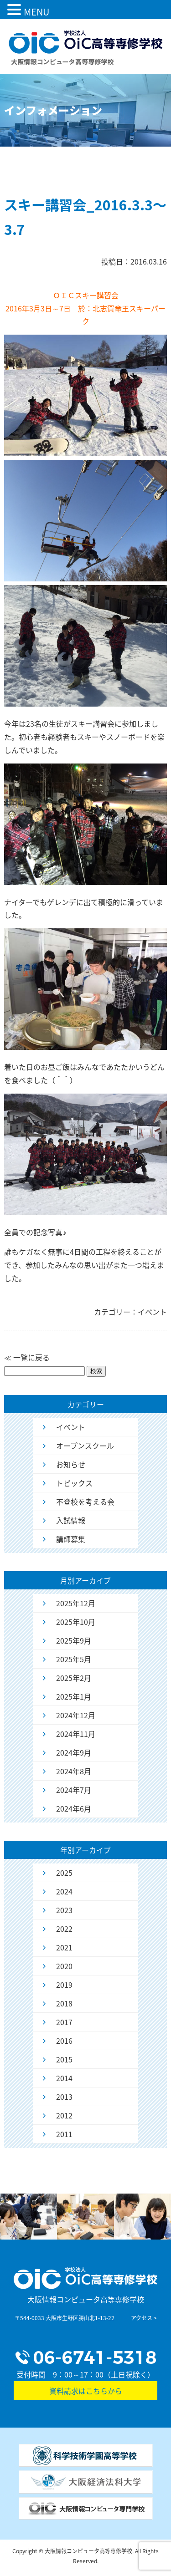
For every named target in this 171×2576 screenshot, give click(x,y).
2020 (64, 1965)
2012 (64, 2115)
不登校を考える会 (85, 1501)
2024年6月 (73, 1808)
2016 (64, 2040)
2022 (64, 1928)
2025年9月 (73, 1640)
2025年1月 (73, 1696)
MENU (36, 11)
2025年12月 (75, 1603)
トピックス (74, 1482)
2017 (64, 2021)
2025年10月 (75, 1621)
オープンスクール (85, 1445)
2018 (64, 2003)
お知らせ (70, 1464)
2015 (64, 2059)
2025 (64, 1872)
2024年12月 (75, 1715)
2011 (64, 2133)
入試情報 (70, 1520)
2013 (64, 2096)
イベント (70, 1426)
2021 (64, 1947)
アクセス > (144, 2318)
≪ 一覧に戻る (27, 1357)
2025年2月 (73, 1677)
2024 (64, 1891)
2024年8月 (73, 1771)
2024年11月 (75, 1733)
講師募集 (70, 1538)
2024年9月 (73, 1752)
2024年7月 (73, 1789)
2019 (64, 1984)
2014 (64, 2077)
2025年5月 (73, 1659)
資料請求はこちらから (85, 2390)
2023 (64, 1909)
